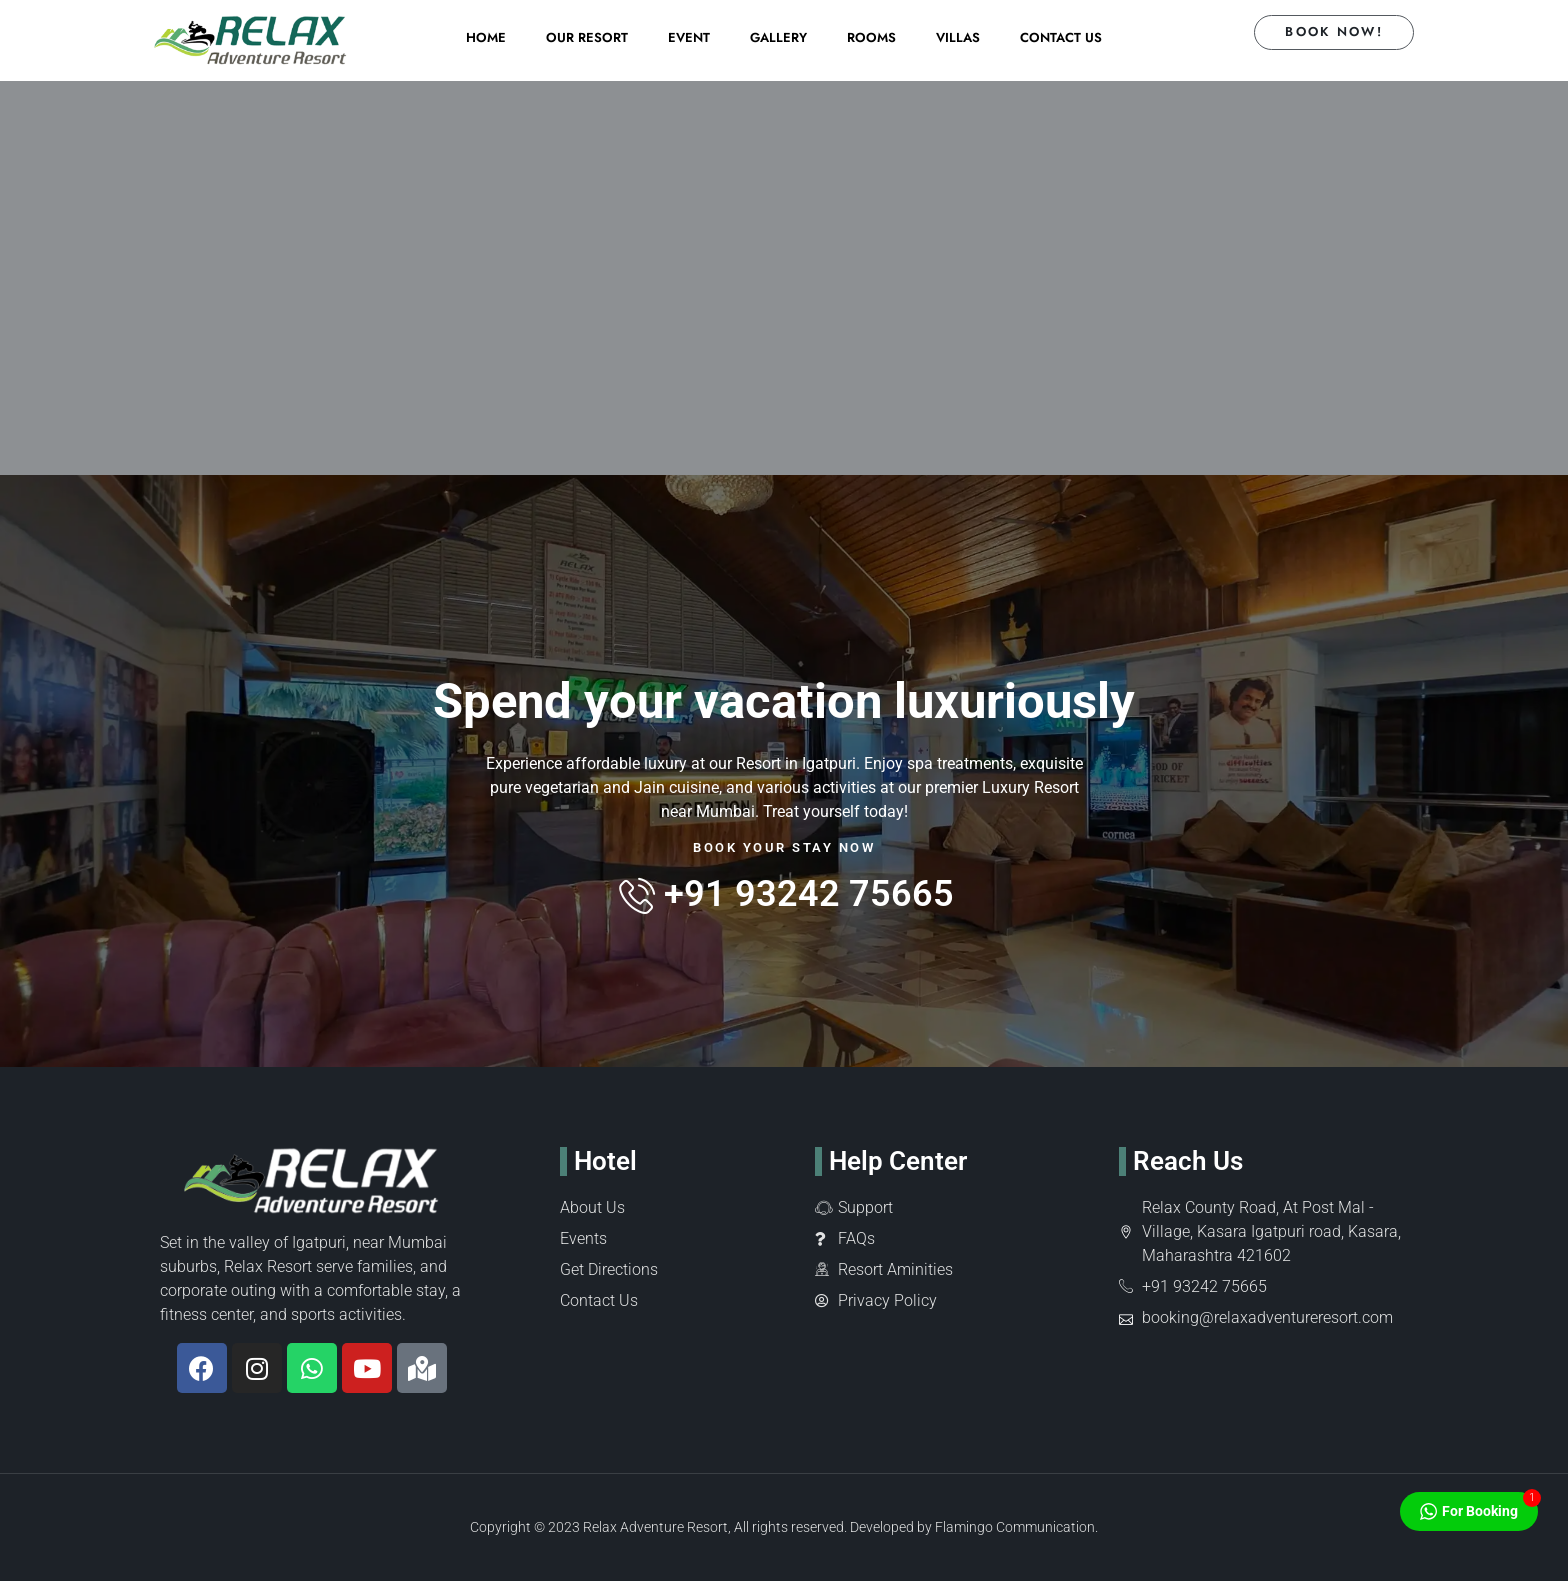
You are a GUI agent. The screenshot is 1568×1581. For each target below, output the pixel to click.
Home (486, 37)
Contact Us (1061, 37)
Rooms (871, 37)
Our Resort (587, 37)
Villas (958, 37)
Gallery (778, 37)
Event (689, 37)
